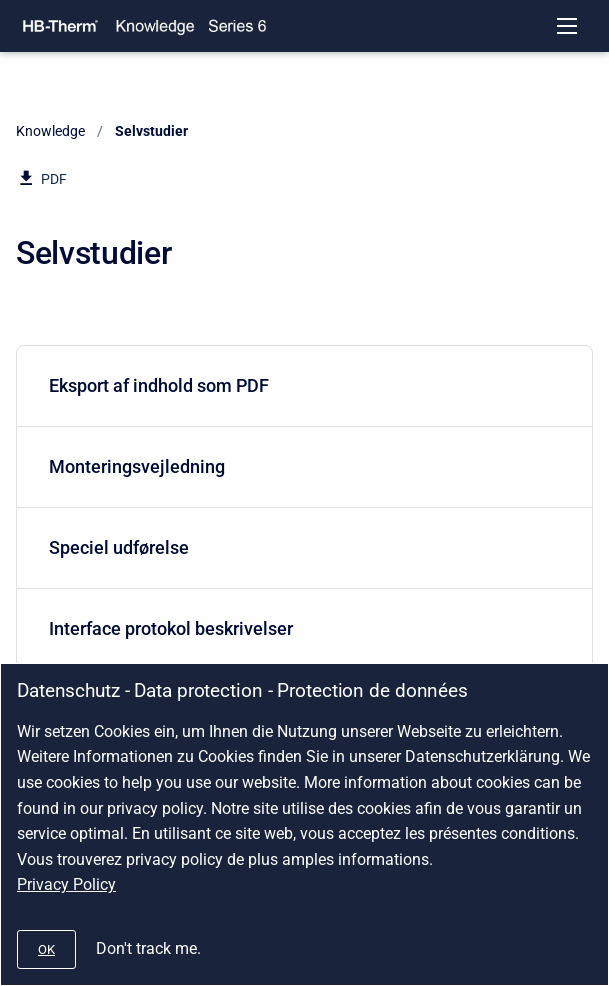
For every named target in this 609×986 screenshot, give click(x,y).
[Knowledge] (155, 26)
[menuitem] (304, 386)
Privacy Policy (66, 884)
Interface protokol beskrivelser (300, 628)
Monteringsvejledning (300, 466)
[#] (46, 949)
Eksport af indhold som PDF (300, 385)
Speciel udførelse (300, 547)
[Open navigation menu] (567, 26)
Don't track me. (148, 948)
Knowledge (50, 131)
